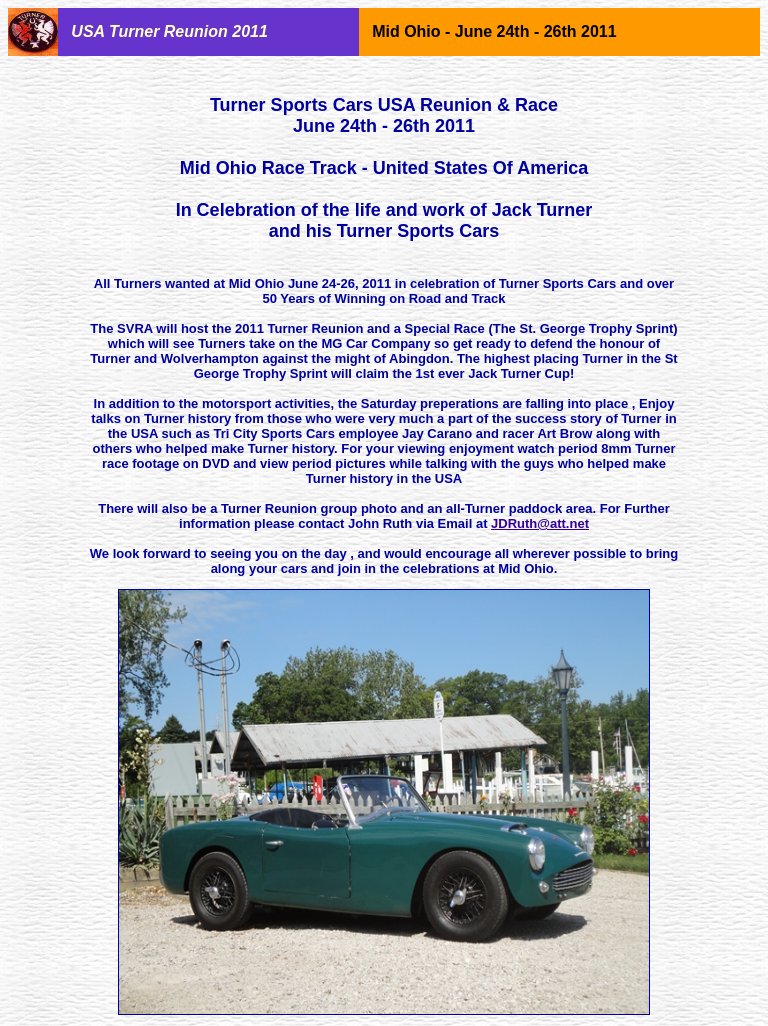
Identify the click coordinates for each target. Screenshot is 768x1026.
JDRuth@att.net (540, 523)
